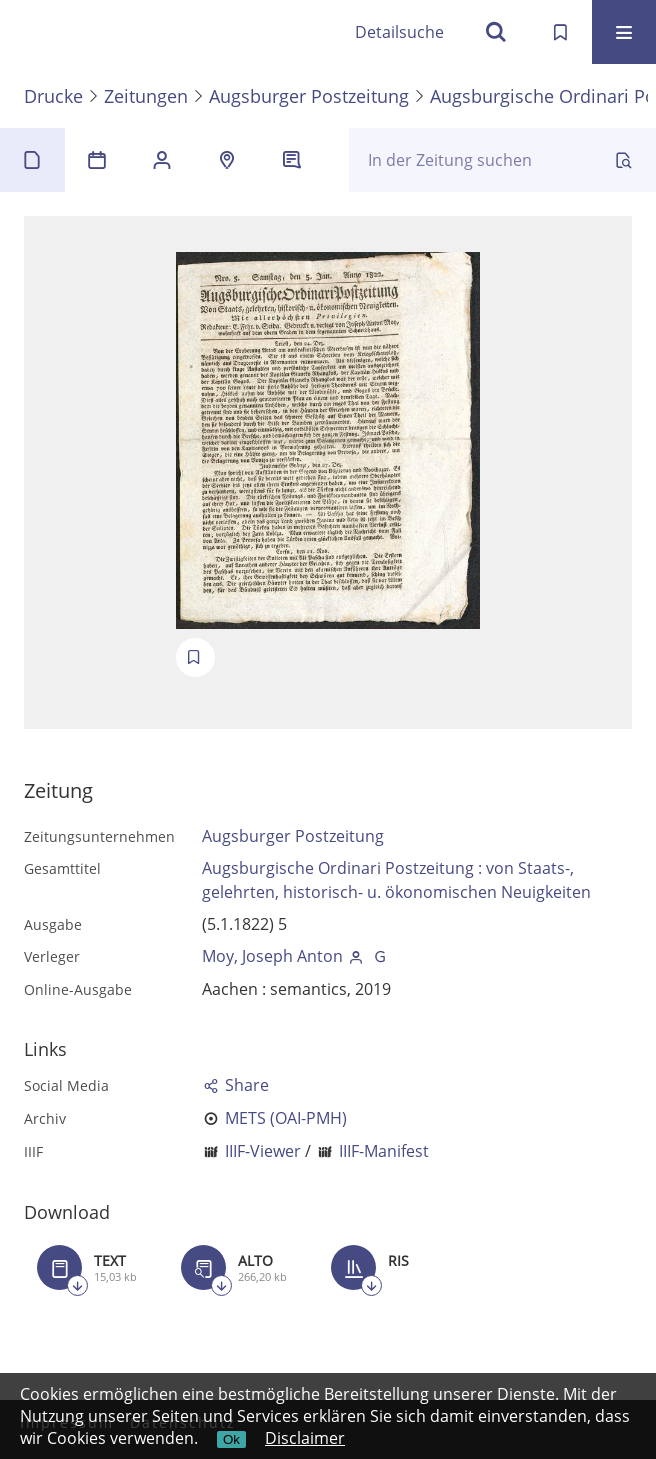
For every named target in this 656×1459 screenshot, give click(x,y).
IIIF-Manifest (384, 1151)
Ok (231, 1439)
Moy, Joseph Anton (272, 956)
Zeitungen (146, 96)
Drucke (53, 96)
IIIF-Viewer (263, 1151)
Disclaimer (305, 1438)
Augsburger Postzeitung (309, 96)
